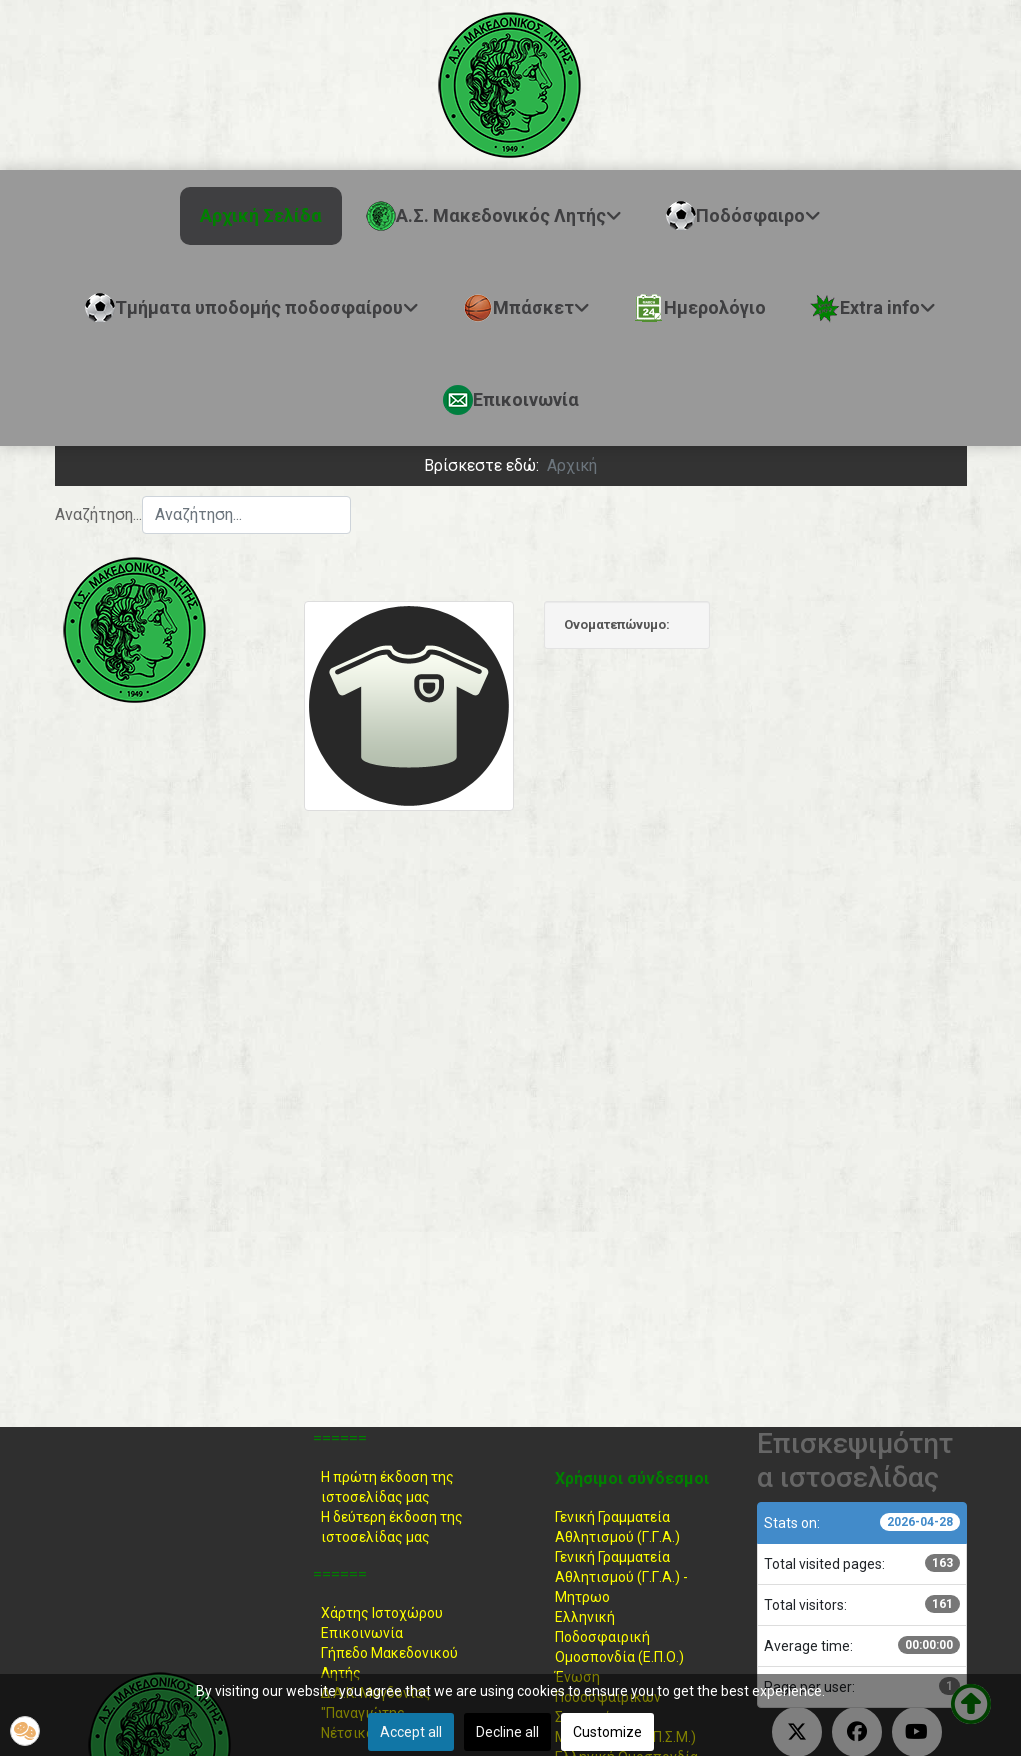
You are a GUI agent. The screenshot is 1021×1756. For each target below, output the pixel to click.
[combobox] (246, 515)
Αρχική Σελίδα (261, 215)
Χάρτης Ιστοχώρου (382, 1613)
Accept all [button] (411, 1732)
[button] (25, 1731)
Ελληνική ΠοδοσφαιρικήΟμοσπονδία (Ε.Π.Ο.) (619, 1637)
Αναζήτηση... (98, 514)
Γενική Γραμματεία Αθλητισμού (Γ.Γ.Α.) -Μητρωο (621, 1577)
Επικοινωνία (362, 1633)
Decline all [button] (507, 1732)
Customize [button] (607, 1732)
